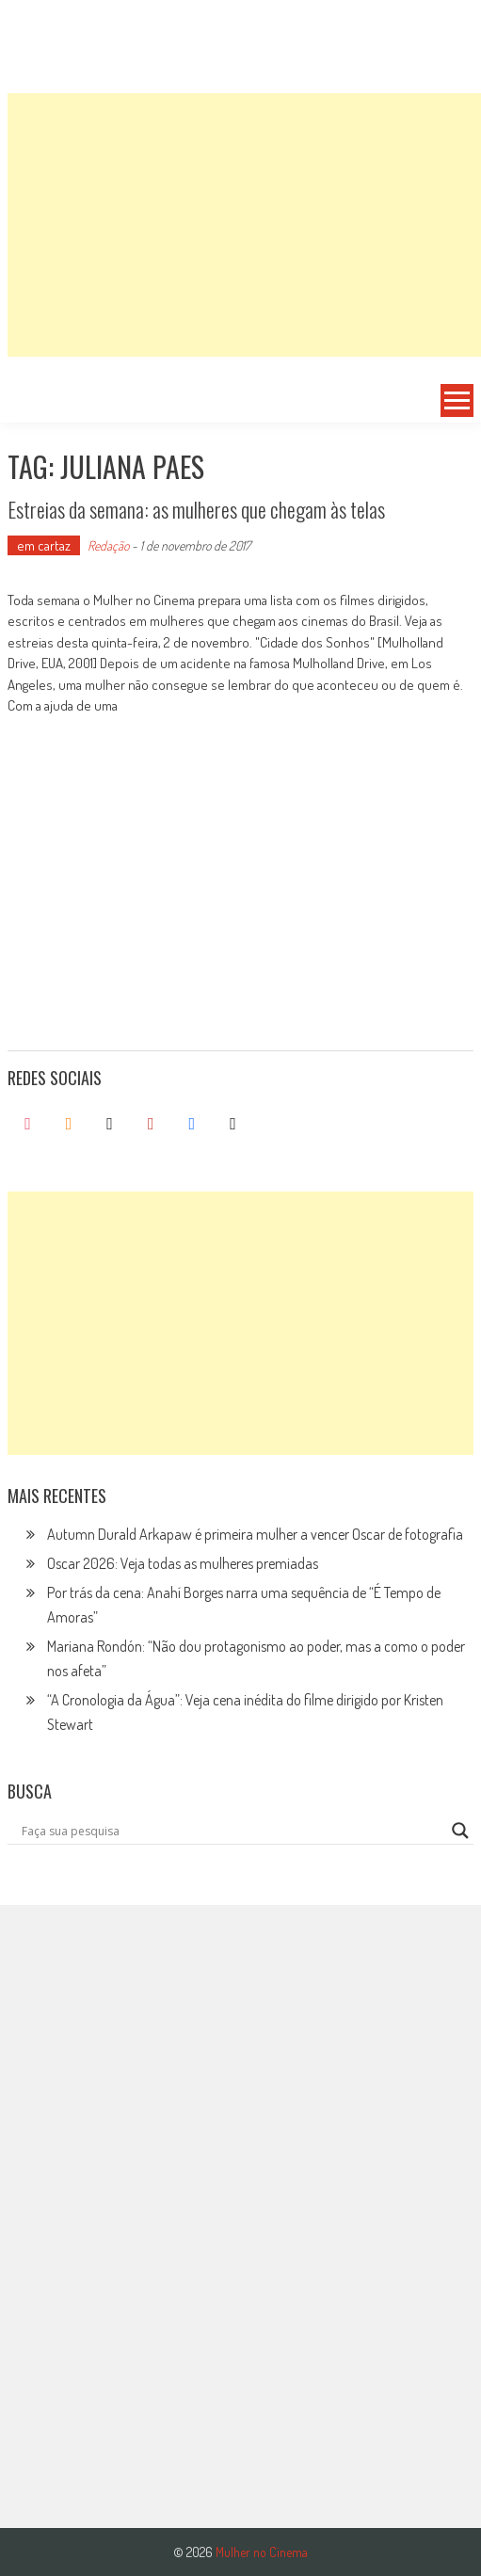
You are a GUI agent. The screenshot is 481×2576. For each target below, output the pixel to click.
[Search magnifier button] (460, 1830)
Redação (108, 545)
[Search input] (232, 1830)
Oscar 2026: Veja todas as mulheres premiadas (182, 1563)
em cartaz (44, 545)
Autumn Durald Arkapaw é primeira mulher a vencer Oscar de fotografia (255, 1534)
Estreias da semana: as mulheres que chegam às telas (196, 509)
